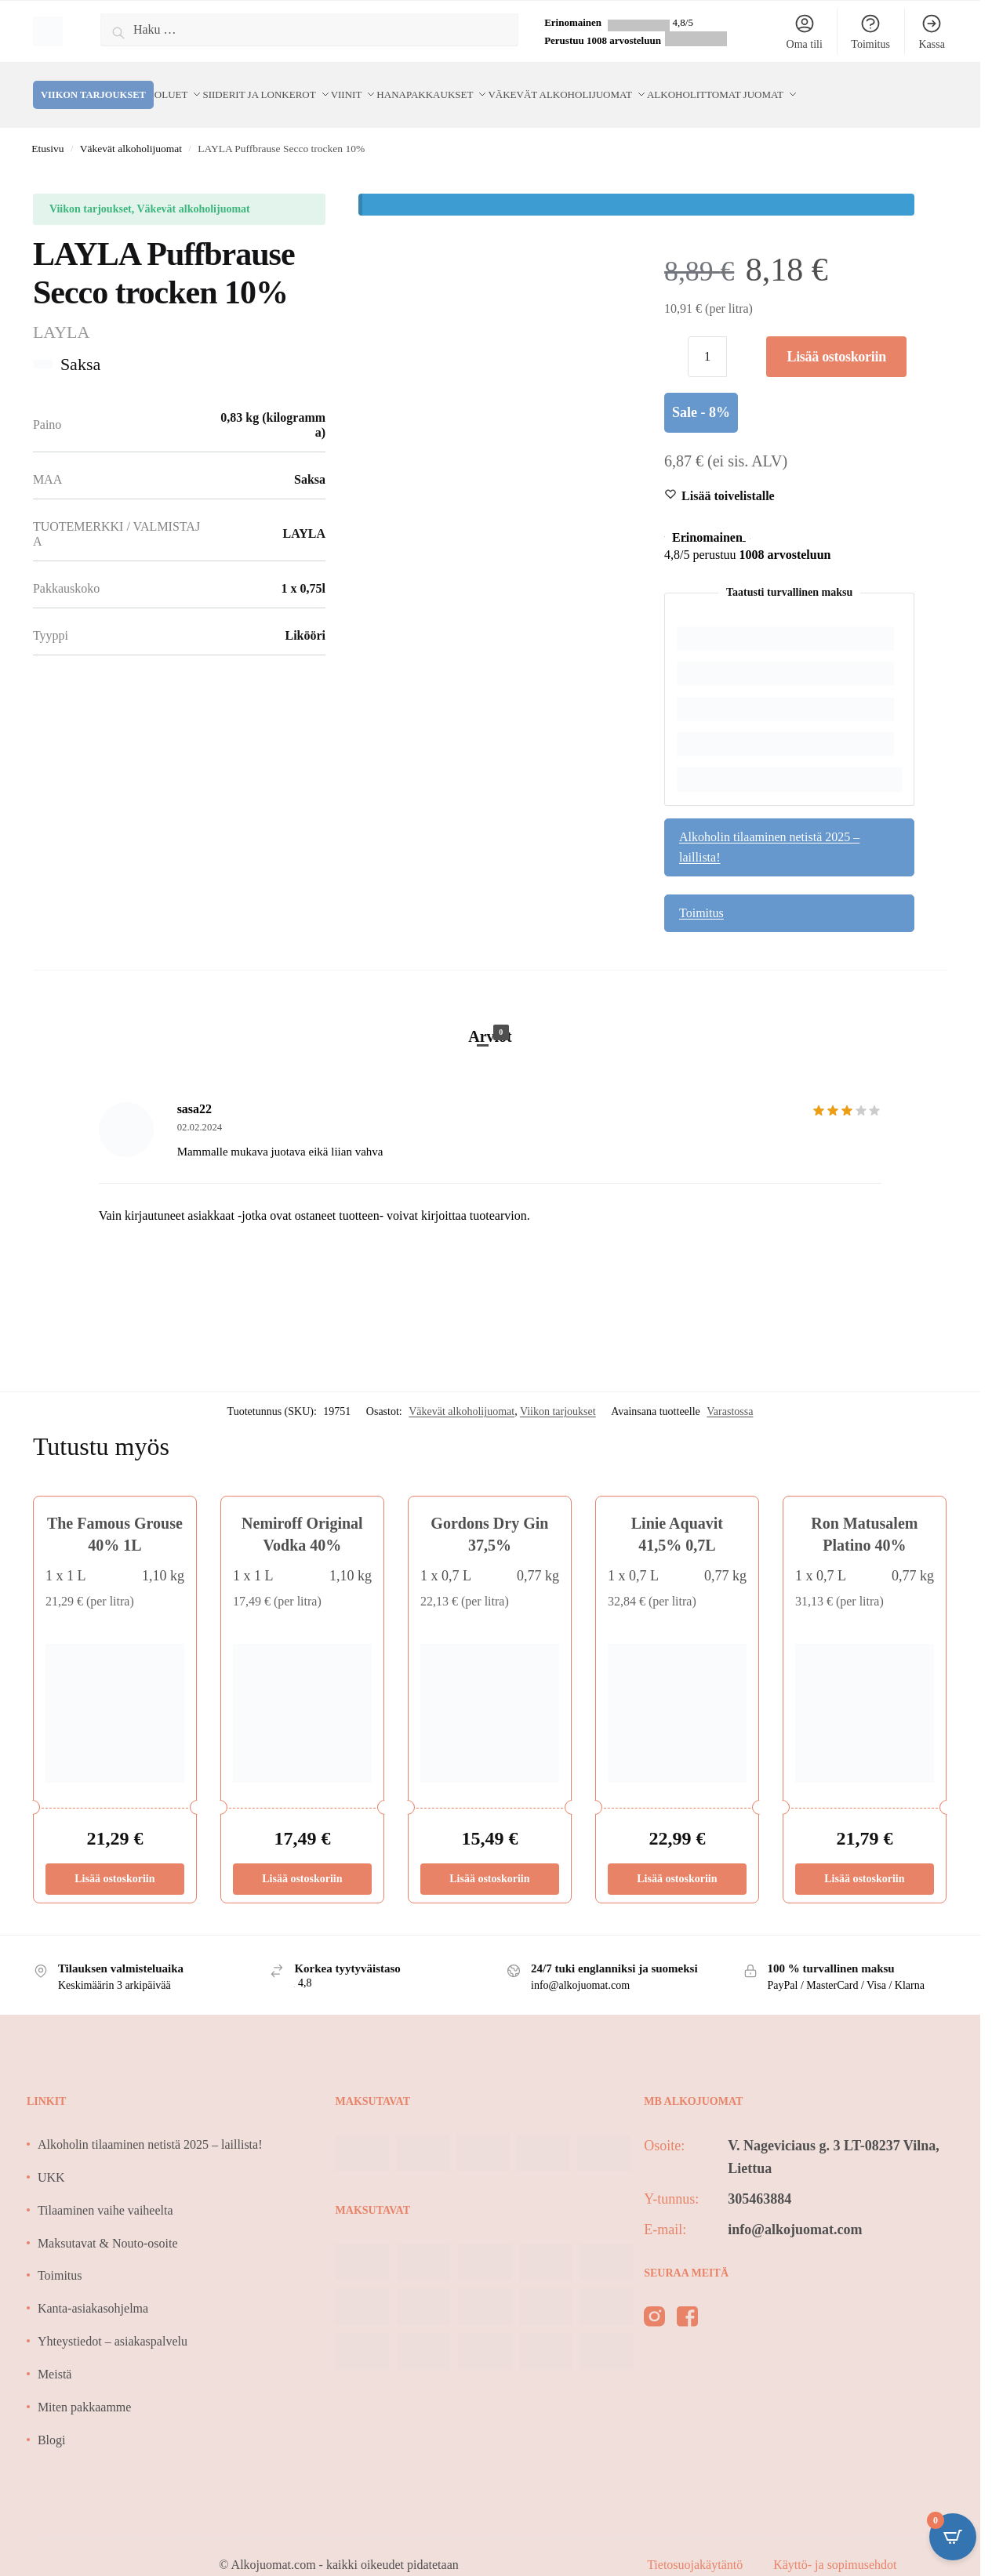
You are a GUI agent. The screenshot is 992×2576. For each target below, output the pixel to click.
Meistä (55, 2355)
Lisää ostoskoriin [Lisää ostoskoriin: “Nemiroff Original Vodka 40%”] (302, 1860)
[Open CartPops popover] (952, 2536)
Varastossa (730, 1393)
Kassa (931, 31)
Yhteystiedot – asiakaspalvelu (112, 2322)
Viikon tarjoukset (558, 1393)
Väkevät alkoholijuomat (131, 130)
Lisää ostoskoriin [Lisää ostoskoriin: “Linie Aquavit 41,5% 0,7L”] (677, 1860)
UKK (51, 2158)
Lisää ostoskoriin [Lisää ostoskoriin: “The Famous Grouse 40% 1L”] (114, 1860)
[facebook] (687, 2301)
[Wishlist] (728, 477)
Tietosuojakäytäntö (696, 2545)
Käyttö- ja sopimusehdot (834, 2545)
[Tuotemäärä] (707, 337)
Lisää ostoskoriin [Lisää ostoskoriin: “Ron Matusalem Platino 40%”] (864, 1860)
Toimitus (870, 31)
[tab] (490, 1001)
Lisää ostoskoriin (836, 338)
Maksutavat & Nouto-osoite (108, 2224)
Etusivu (47, 130)
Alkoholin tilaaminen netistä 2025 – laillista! (769, 828)
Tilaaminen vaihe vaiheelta (105, 2191)
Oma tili (805, 31)
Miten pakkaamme (85, 2388)
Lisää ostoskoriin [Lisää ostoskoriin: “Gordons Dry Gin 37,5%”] (489, 1860)
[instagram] (654, 2301)
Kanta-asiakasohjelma (93, 2289)
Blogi (52, 2421)
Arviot (490, 1016)
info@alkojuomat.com (795, 2211)
